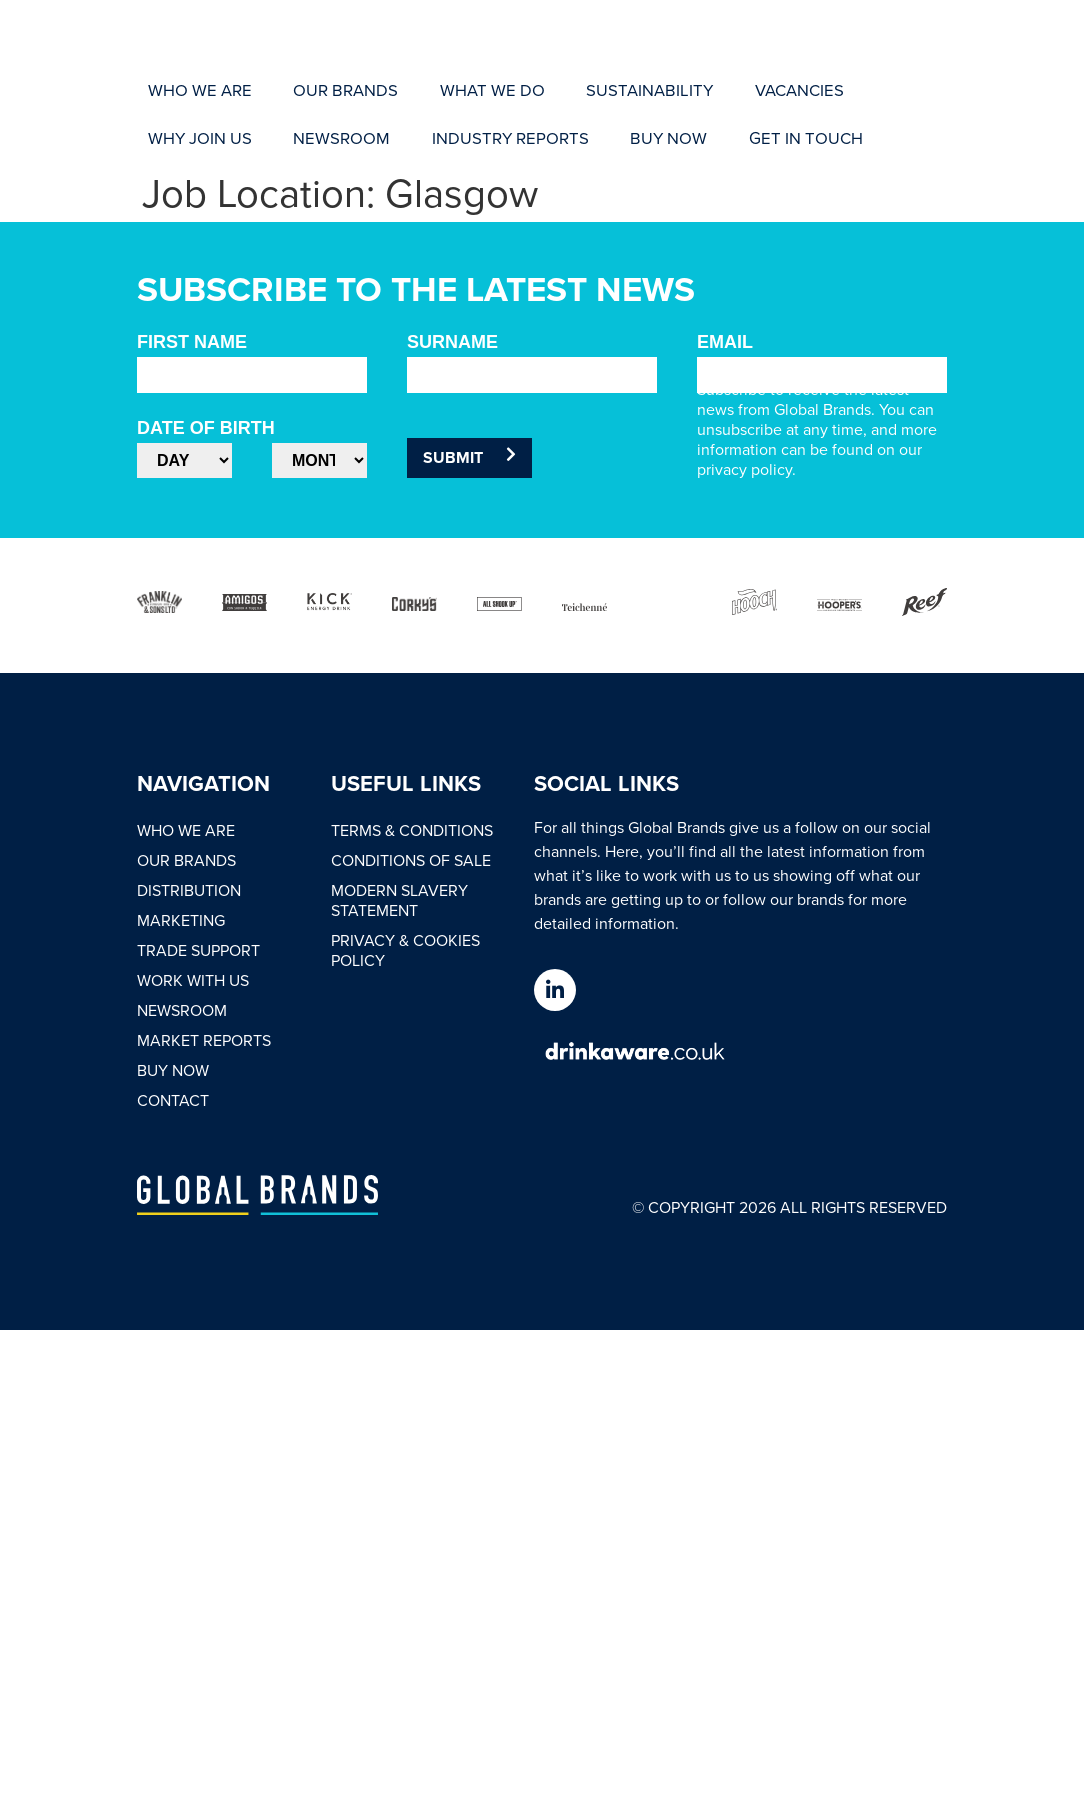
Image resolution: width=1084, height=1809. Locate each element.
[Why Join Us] (786, 91)
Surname (452, 342)
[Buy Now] (340, 135)
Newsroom (182, 1010)
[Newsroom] (900, 91)
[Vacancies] (674, 91)
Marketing (181, 920)
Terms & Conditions (412, 830)
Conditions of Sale (411, 860)
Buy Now (173, 1070)
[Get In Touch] (449, 135)
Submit (469, 457)
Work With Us (193, 980)
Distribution (189, 890)
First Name (192, 342)
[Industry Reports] (210, 135)
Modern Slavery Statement (399, 900)
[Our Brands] (304, 91)
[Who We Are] (186, 91)
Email (725, 342)
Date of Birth (206, 428)
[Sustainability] (551, 91)
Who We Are (186, 830)
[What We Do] (423, 91)
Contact (173, 1100)
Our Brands (186, 860)
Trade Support (198, 950)
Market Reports (204, 1040)
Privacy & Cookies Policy (405, 950)
